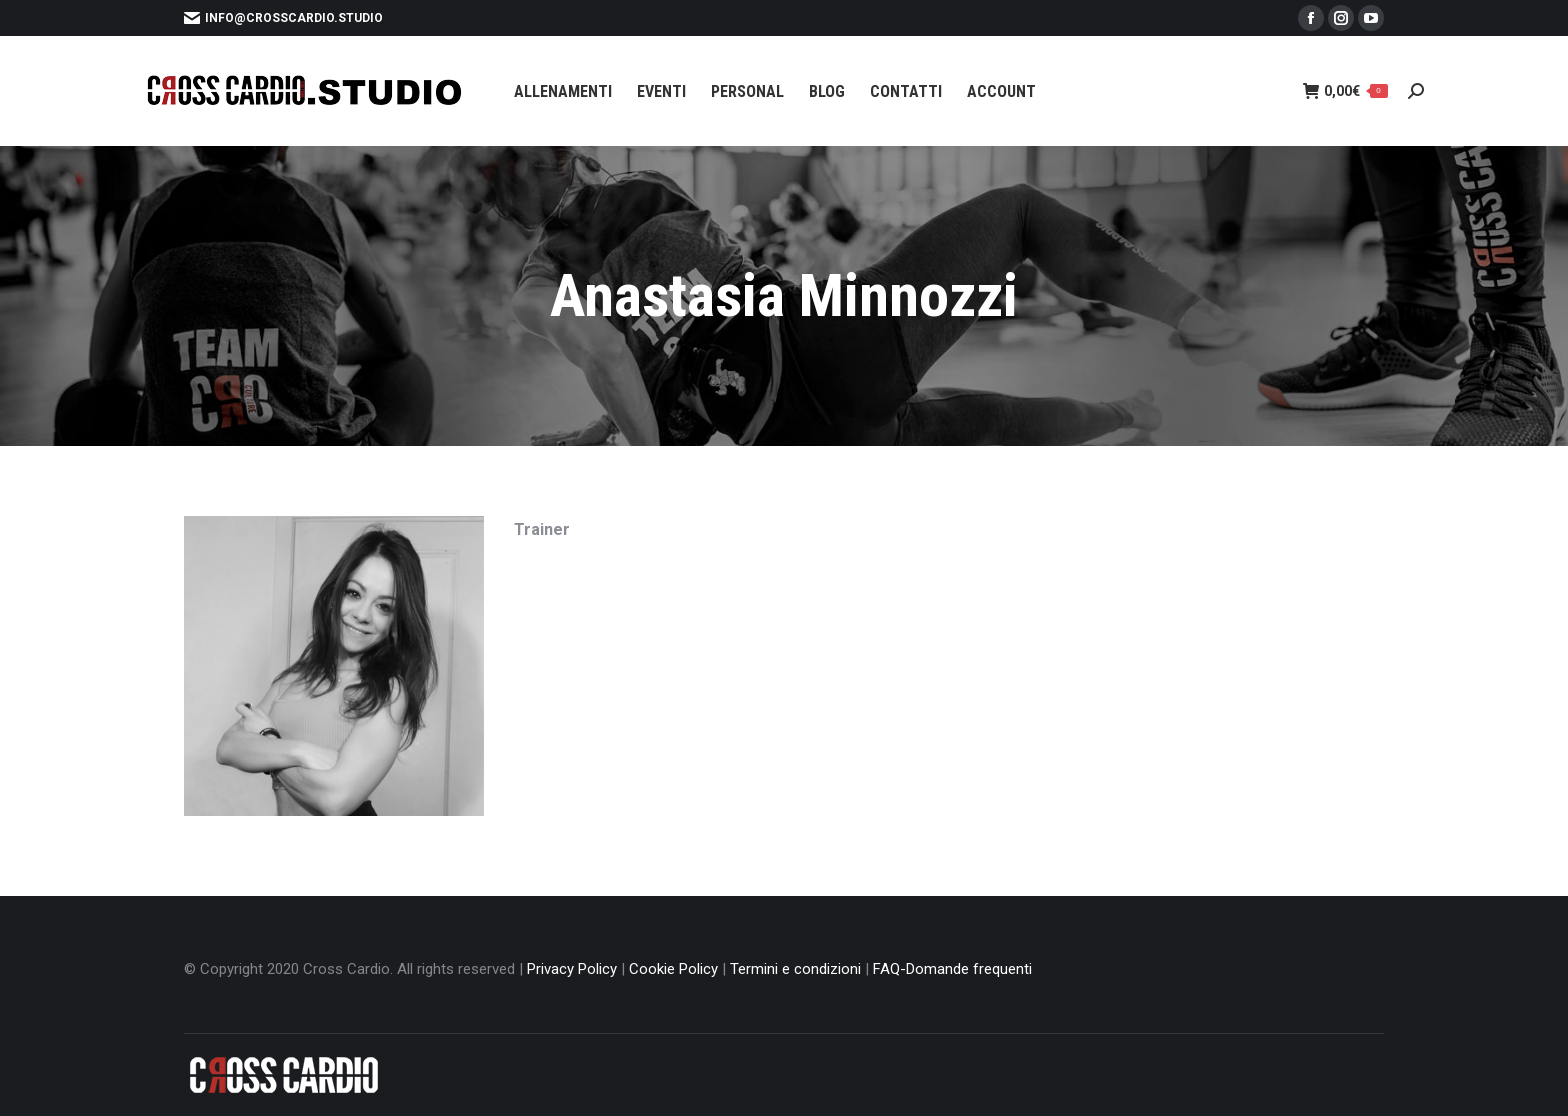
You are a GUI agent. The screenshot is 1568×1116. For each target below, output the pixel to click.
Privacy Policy (572, 969)
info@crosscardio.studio (283, 18)
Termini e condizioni (795, 969)
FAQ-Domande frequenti (952, 969)
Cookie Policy (673, 969)
